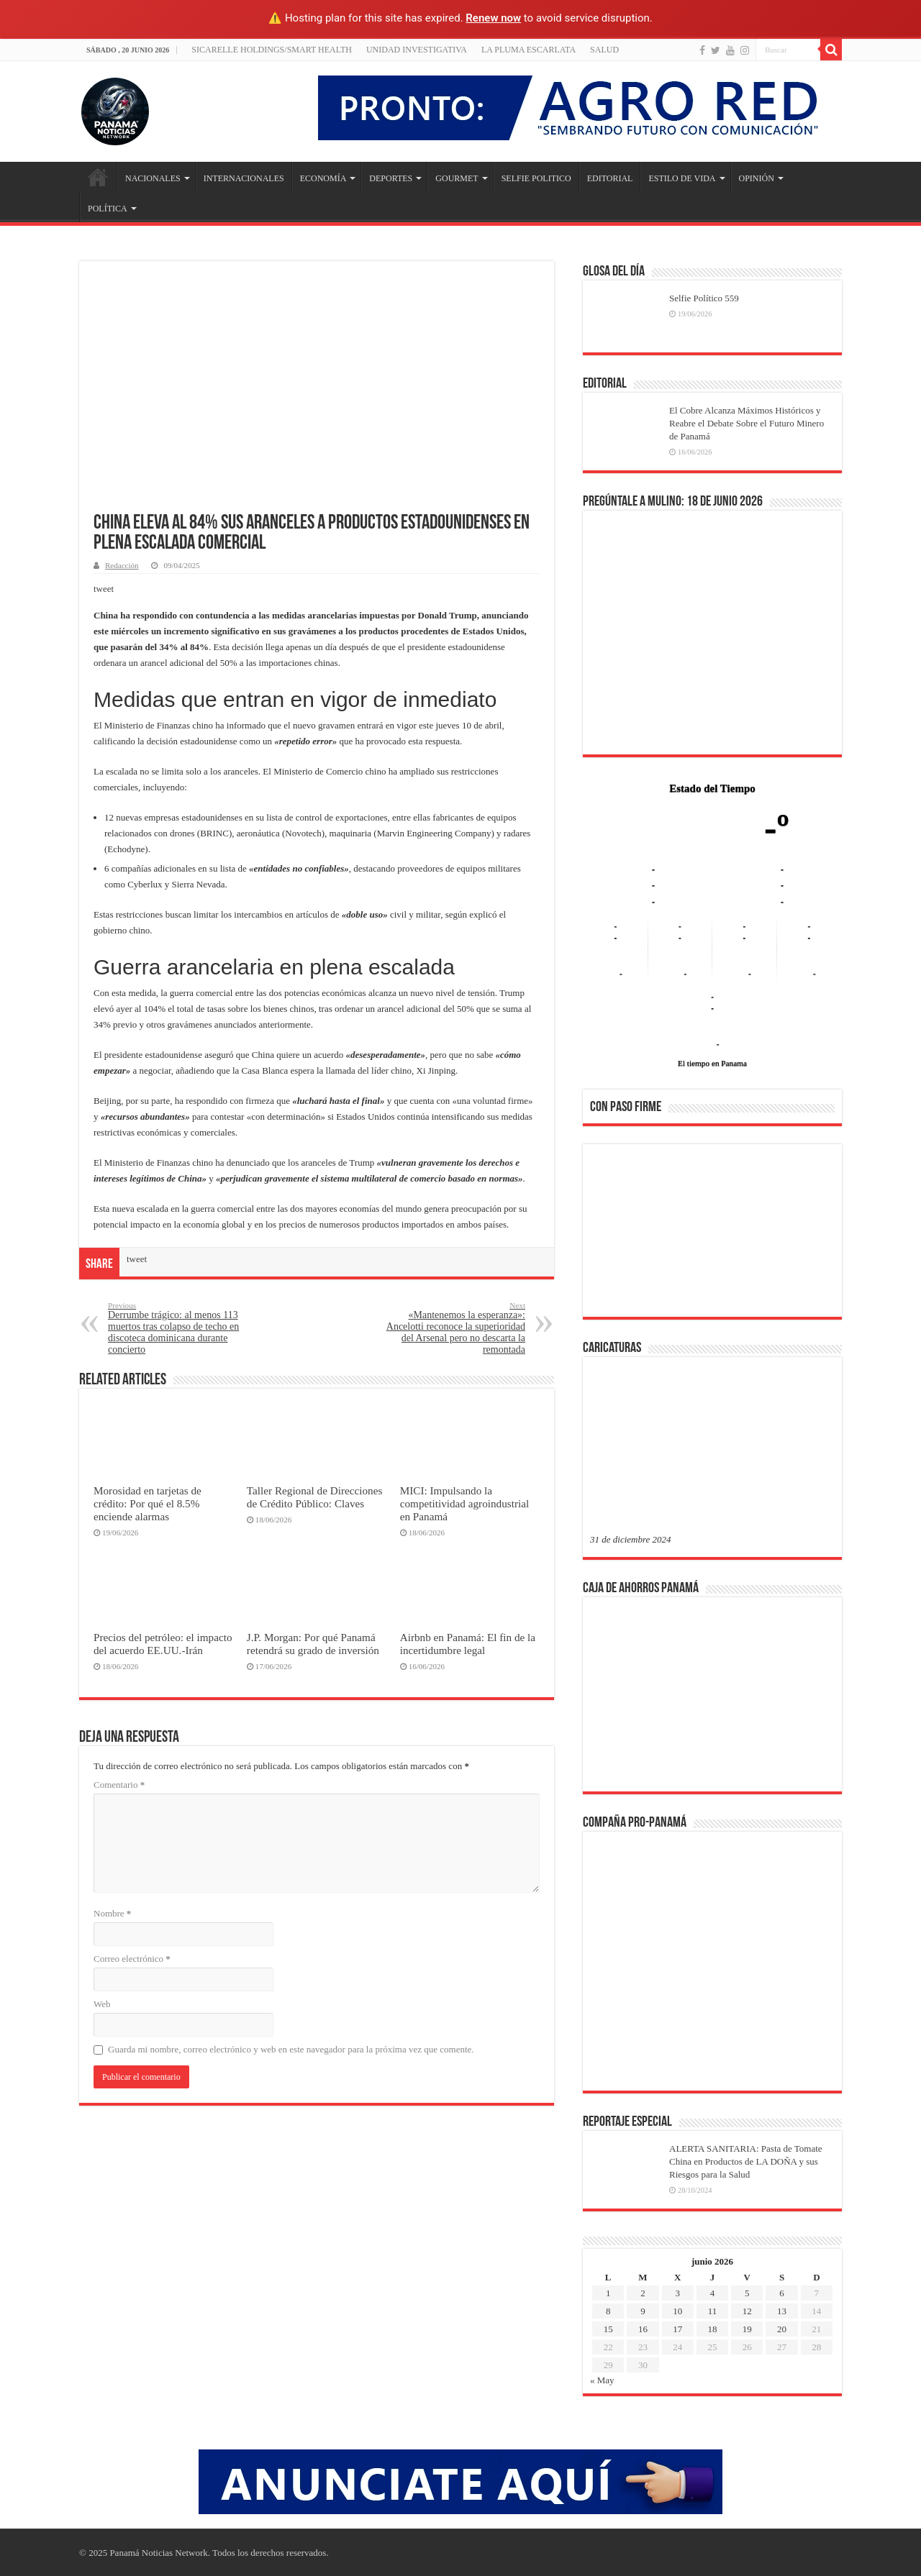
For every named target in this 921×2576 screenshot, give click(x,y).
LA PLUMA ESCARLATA (528, 50)
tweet (104, 588)
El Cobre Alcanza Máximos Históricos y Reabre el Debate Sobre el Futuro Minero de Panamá (746, 423)
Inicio (98, 177)
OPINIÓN (756, 178)
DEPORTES (390, 178)
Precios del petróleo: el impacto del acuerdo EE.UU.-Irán (163, 1643)
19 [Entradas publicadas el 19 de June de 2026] (747, 2329)
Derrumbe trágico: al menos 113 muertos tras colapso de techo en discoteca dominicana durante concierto (181, 1328)
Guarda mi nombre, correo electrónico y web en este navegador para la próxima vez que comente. (291, 2049)
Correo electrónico (132, 1958)
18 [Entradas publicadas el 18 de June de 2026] (712, 2329)
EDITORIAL (610, 178)
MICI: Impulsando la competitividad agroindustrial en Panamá (464, 1503)
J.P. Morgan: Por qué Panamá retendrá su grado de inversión (313, 1643)
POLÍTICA (107, 209)
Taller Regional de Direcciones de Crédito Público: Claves (314, 1496)
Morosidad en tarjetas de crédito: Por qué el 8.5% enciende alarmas (147, 1503)
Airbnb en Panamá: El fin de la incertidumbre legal (467, 1643)
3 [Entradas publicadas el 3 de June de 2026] (677, 2293)
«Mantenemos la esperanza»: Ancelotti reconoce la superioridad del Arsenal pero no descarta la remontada (451, 1328)
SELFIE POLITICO (536, 178)
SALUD (604, 50)
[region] (712, 1235)
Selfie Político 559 (704, 298)
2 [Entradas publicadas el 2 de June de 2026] (642, 2293)
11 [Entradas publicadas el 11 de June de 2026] (712, 2311)
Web (102, 2004)
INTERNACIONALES (244, 178)
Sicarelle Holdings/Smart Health (271, 50)
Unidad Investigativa (416, 50)
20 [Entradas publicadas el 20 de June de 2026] (781, 2329)
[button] (612, 1229)
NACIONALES (153, 178)
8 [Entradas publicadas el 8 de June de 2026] (608, 2311)
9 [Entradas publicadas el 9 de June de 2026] (642, 2311)
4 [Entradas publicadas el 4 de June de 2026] (712, 2293)
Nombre (112, 1913)
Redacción (122, 565)
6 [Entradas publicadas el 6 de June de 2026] (781, 2293)
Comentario (119, 1784)
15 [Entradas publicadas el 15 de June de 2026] (608, 2329)
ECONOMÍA (323, 178)
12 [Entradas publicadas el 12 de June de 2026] (747, 2311)
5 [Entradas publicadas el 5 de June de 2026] (747, 2293)
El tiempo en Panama (712, 1063)
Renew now (493, 18)
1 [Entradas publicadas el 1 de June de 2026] (608, 2293)
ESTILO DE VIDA (681, 178)
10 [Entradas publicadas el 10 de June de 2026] (677, 2311)
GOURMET (456, 178)
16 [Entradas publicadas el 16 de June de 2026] (643, 2329)
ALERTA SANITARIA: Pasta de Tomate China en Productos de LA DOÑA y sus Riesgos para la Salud (745, 2161)
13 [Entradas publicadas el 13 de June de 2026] (781, 2311)
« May (602, 2380)
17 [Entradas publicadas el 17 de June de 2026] (677, 2329)
